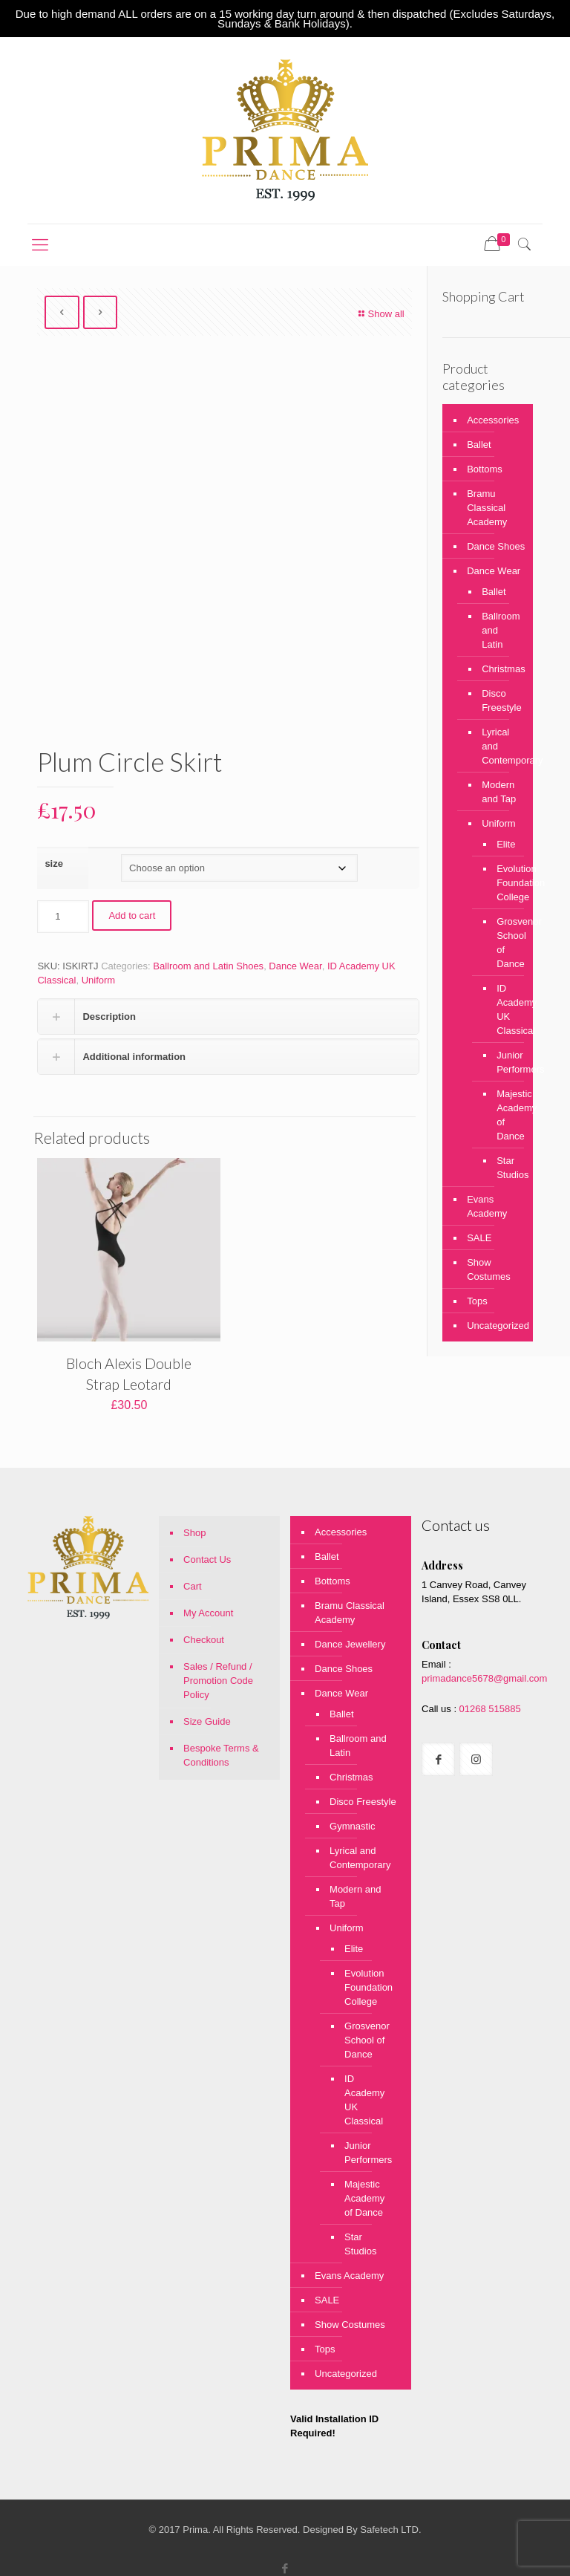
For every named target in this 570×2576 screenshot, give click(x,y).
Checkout (203, 1639)
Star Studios (504, 1167)
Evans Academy (487, 1206)
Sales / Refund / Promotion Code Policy (218, 1680)
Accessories (493, 420)
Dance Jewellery (350, 1644)
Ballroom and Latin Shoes (208, 966)
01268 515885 (488, 1708)
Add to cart (131, 915)
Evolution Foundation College (504, 882)
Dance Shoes (496, 546)
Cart (192, 1586)
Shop (194, 1532)
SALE (479, 1237)
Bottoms (484, 469)
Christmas (500, 668)
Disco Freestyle (500, 700)
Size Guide (207, 1721)
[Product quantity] (63, 916)
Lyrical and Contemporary (500, 746)
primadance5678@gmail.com (484, 1678)
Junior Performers (504, 1062)
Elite (504, 844)
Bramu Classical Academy (487, 507)
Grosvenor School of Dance (504, 942)
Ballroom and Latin (500, 630)
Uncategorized (496, 1325)
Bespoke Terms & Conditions (221, 1755)
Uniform (99, 980)
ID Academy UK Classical (504, 1009)
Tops (477, 1301)
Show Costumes (489, 1269)
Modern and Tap (499, 791)
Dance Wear (295, 966)
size (54, 863)
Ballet (479, 444)
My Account (208, 1613)
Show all (379, 313)
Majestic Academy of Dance (504, 1115)
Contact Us (207, 1559)
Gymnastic (352, 1826)
